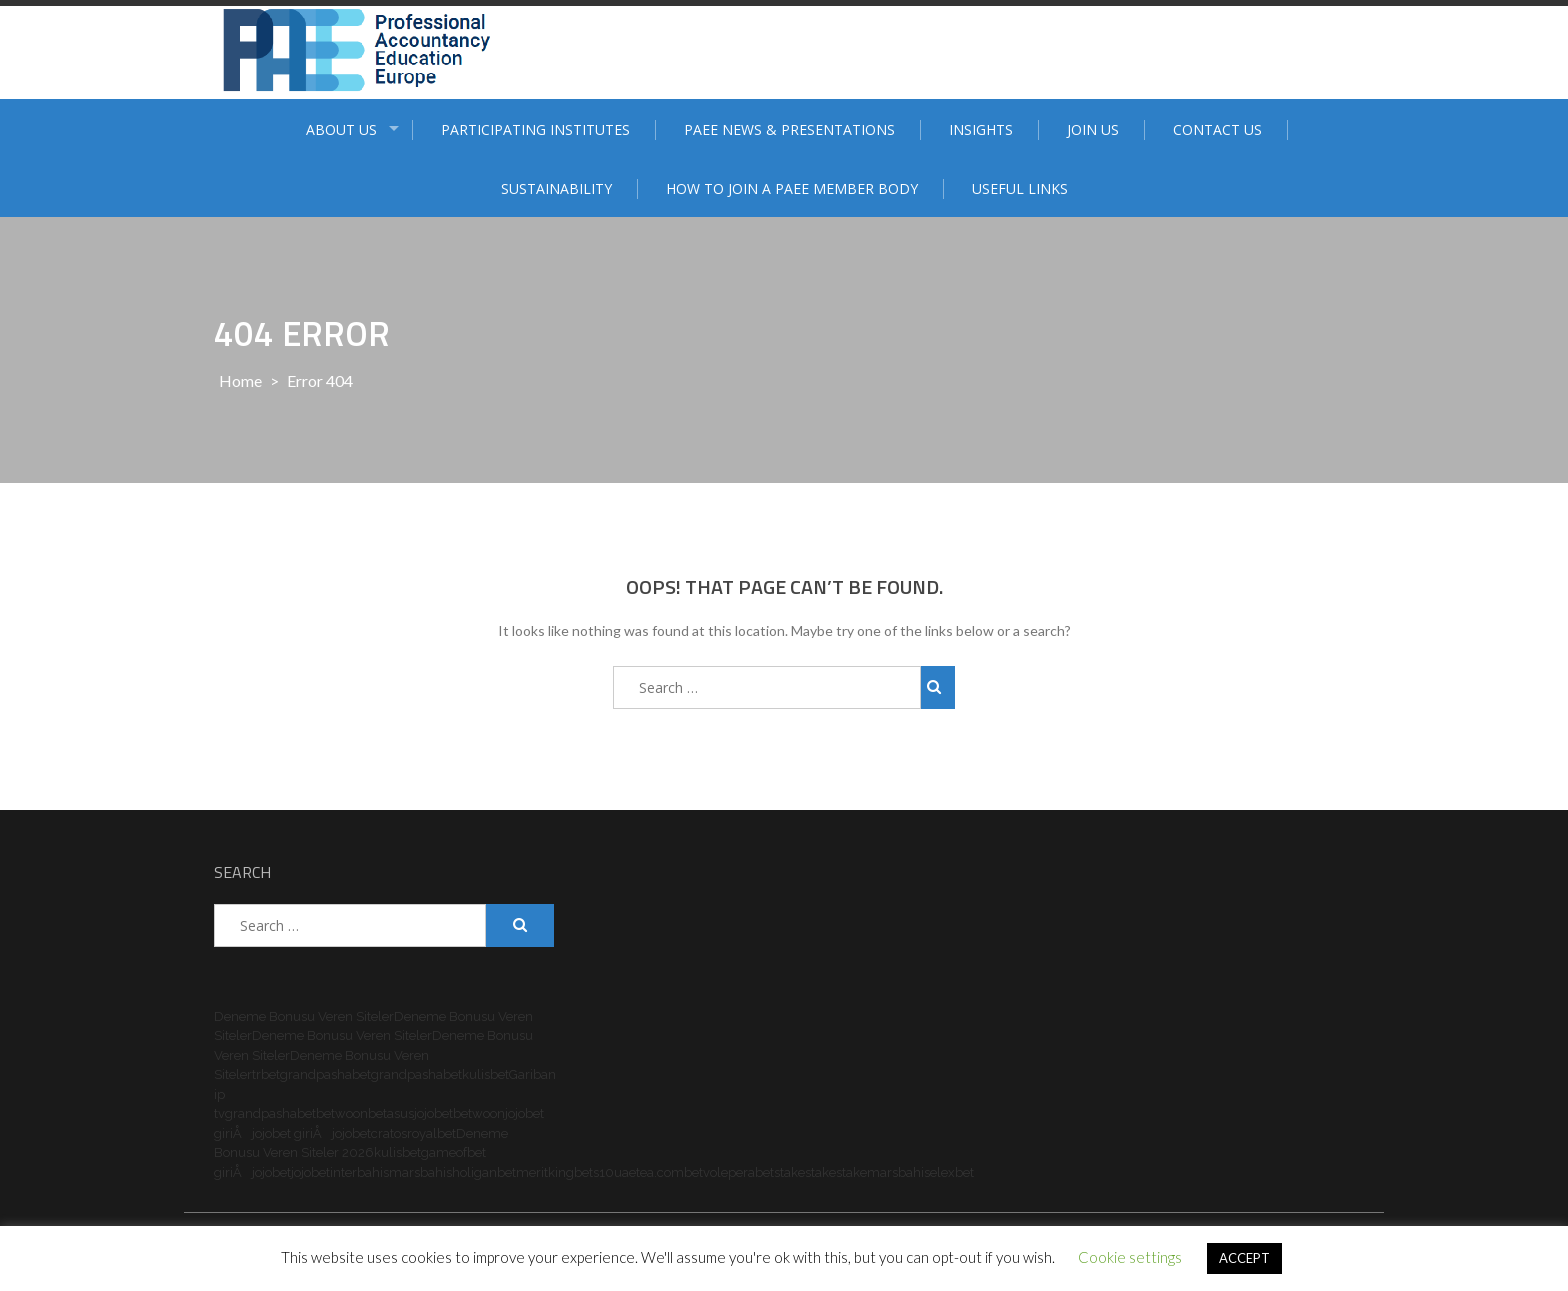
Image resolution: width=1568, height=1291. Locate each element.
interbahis (359, 1172)
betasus (391, 1113)
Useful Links (1020, 188)
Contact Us (1217, 129)
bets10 (594, 1172)
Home (240, 380)
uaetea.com (649, 1172)
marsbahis (420, 1172)
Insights (981, 129)
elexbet (952, 1172)
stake (789, 1172)
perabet (751, 1172)
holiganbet (484, 1172)
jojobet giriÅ (292, 1133)
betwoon (342, 1113)
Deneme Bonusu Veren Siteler (304, 1016)
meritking (545, 1172)
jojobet (433, 1113)
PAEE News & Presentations (789, 129)
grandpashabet (325, 1074)
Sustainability (556, 188)
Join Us (1093, 129)
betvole (706, 1172)
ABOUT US (341, 129)
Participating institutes (535, 129)
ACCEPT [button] (1244, 1258)
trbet (266, 1074)
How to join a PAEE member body (792, 188)
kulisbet (485, 1074)
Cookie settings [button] (1130, 1257)
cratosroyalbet (413, 1133)
